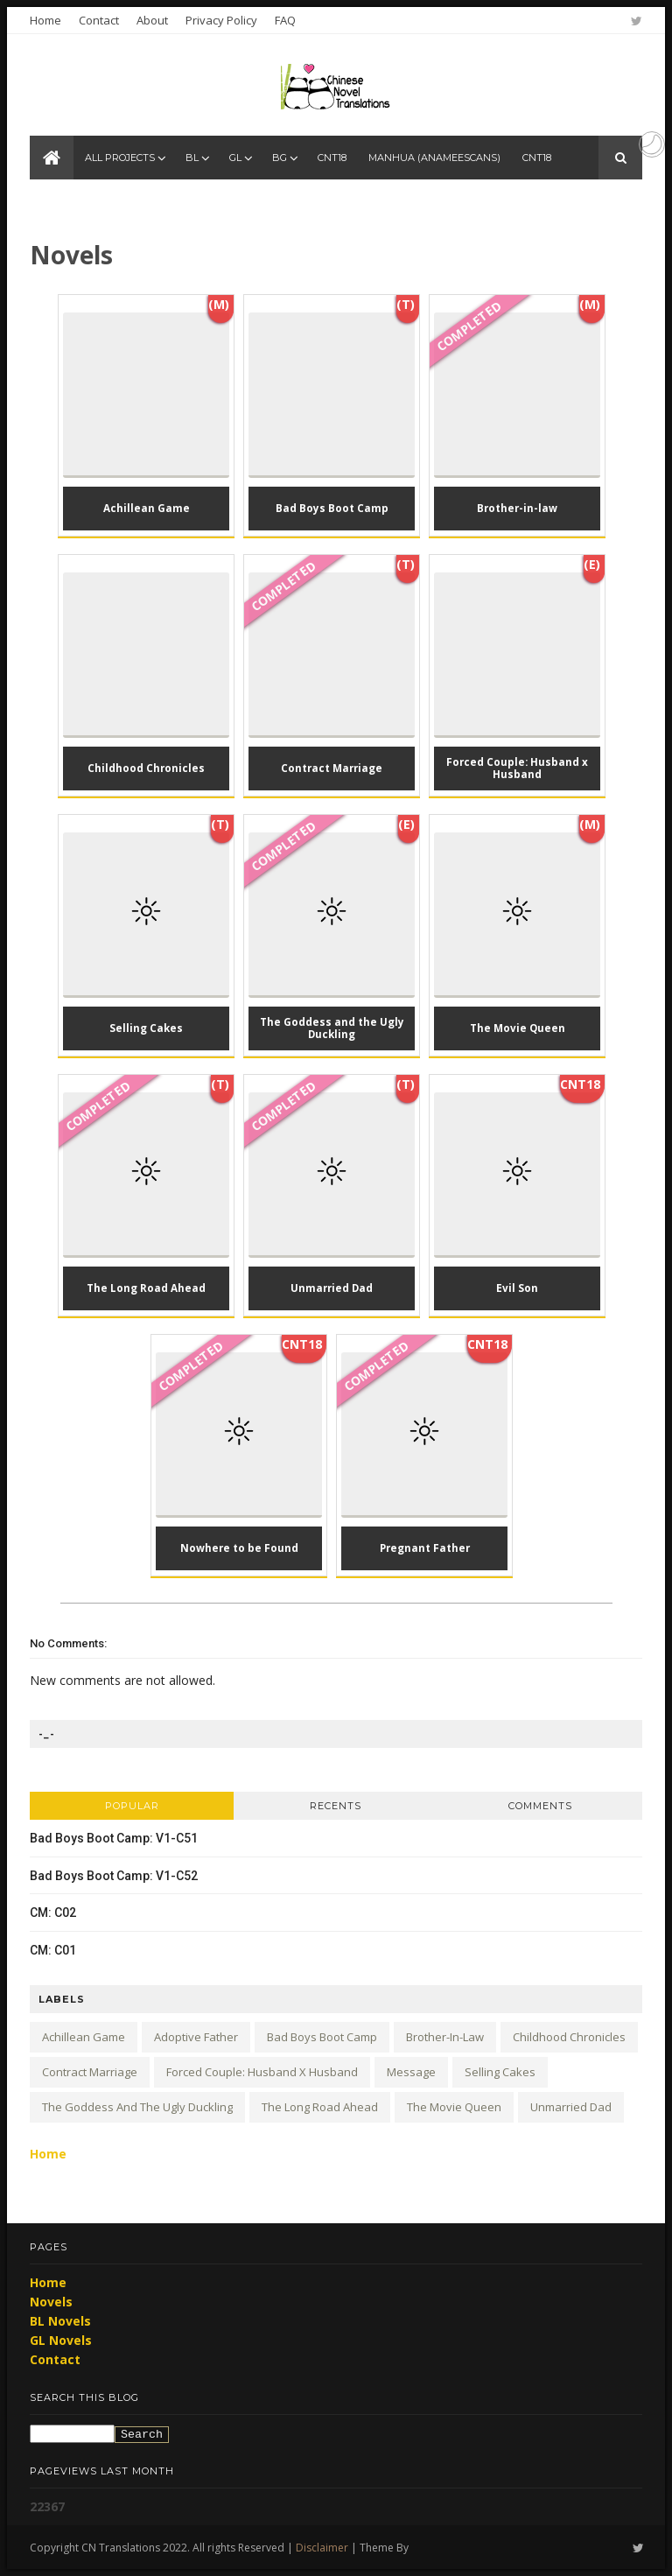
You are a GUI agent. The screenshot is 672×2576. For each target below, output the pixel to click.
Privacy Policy (221, 20)
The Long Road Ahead (320, 2107)
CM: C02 (53, 1913)
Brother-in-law (445, 2037)
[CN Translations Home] (51, 157)
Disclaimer (322, 2547)
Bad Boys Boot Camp (322, 2037)
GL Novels (61, 2340)
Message (411, 2072)
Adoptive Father (196, 2037)
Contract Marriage (89, 2072)
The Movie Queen (454, 2107)
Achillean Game (83, 2037)
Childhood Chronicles (569, 2037)
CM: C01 (53, 1950)
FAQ (285, 20)
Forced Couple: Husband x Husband (262, 2072)
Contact (99, 20)
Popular (132, 1806)
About (152, 20)
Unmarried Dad (571, 2107)
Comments (540, 1806)
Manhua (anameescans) (434, 157)
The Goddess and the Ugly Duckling (137, 2107)
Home (45, 20)
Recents (335, 1806)
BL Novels (60, 2321)
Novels (51, 2301)
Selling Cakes (500, 2072)
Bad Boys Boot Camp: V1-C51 (114, 1838)
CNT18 (332, 157)
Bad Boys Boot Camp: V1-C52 (114, 1876)
